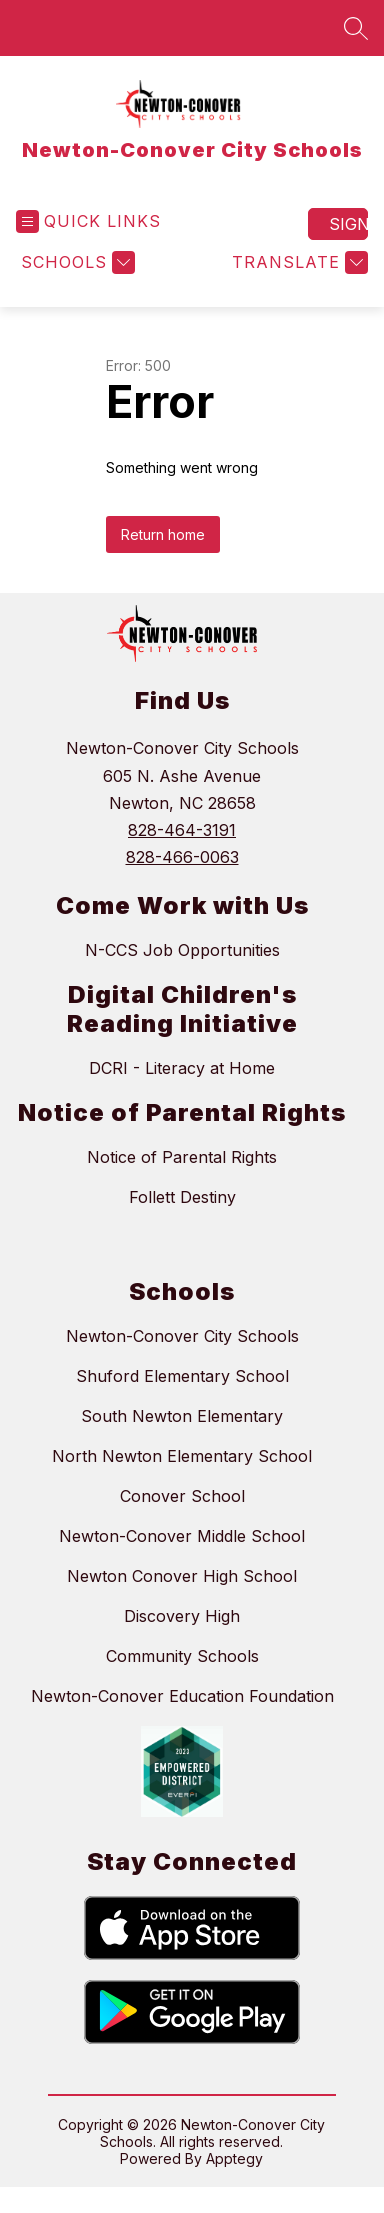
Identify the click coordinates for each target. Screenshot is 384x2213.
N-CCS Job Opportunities (182, 950)
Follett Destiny (182, 1197)
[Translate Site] (297, 262)
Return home (163, 534)
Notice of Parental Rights (182, 1157)
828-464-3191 (182, 830)
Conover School (182, 1496)
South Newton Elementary (182, 1416)
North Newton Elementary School (182, 1456)
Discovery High (182, 1616)
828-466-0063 (182, 857)
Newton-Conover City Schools (182, 1336)
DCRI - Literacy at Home (182, 1068)
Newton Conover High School (182, 1576)
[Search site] (356, 28)
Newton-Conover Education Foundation (182, 1696)
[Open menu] (88, 221)
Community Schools (182, 1656)
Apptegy (234, 2158)
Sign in (348, 224)
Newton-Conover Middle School (182, 1536)
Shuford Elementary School (182, 1376)
